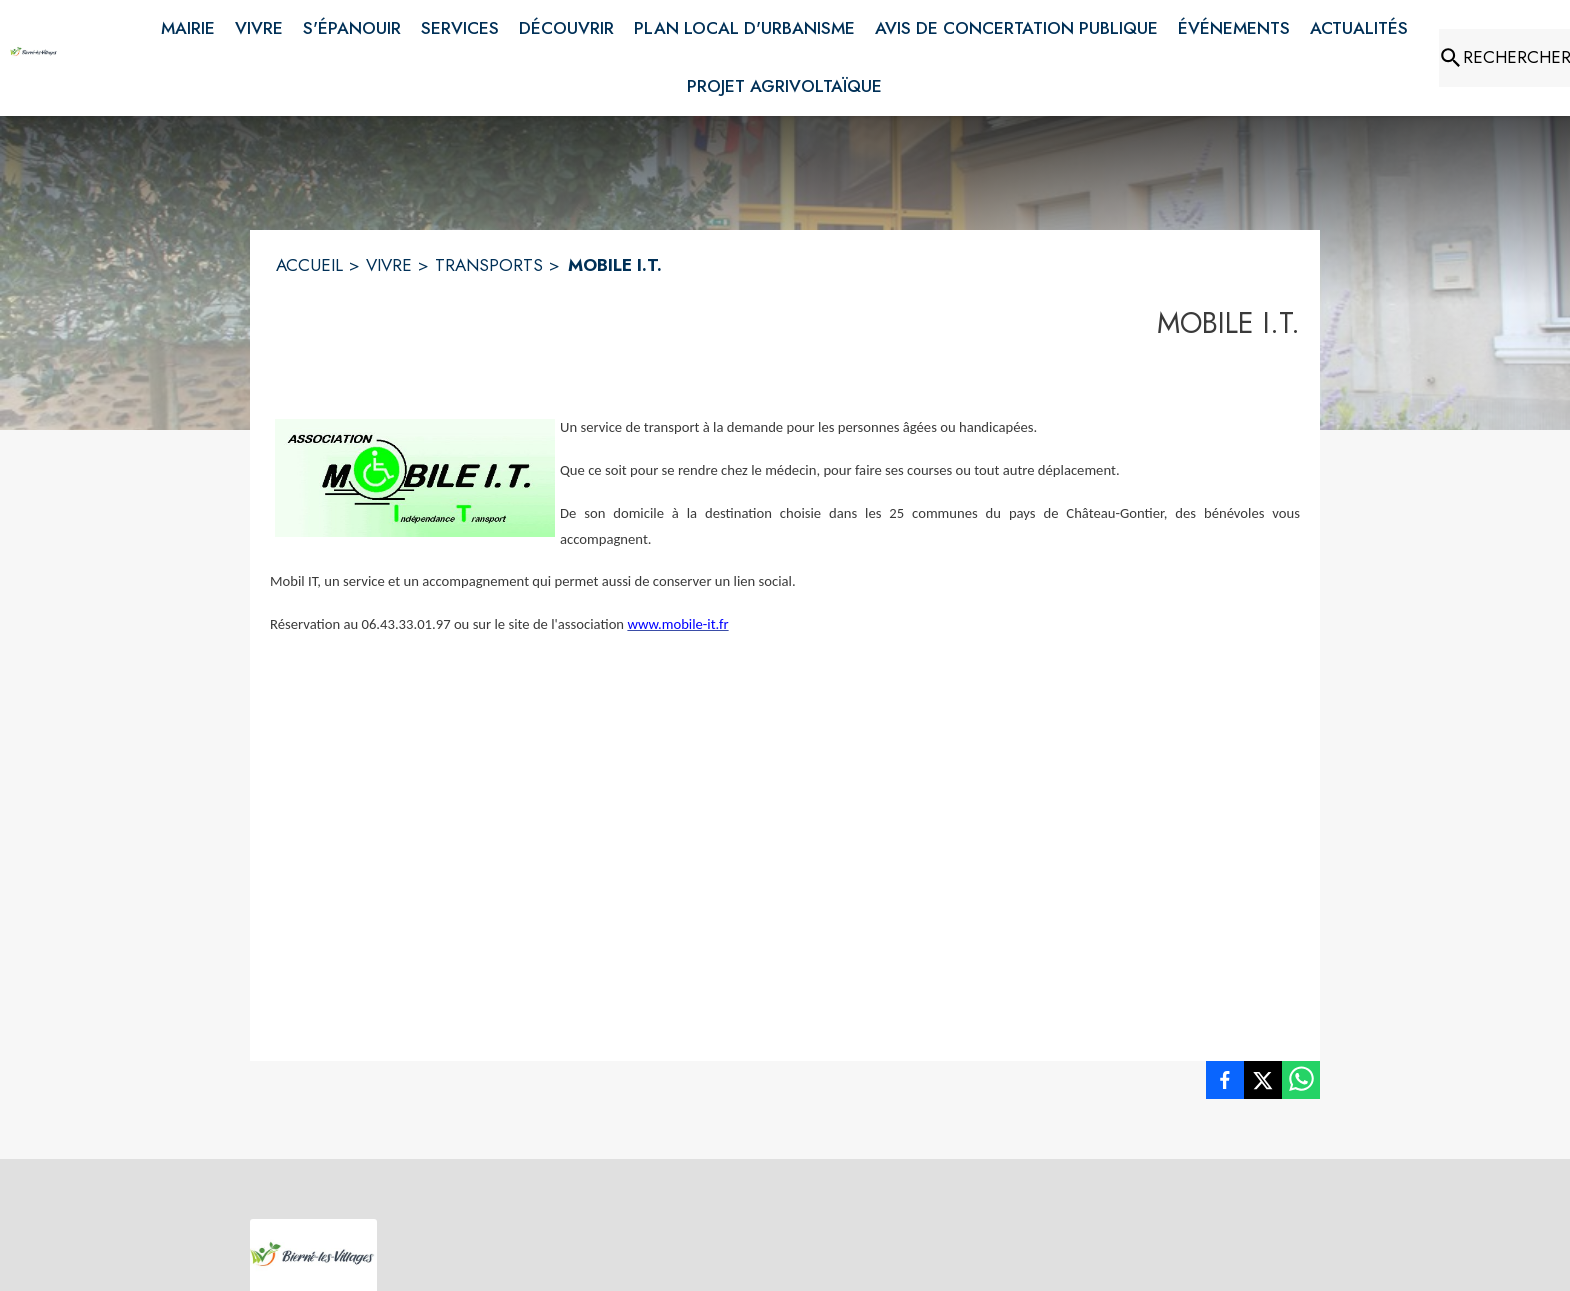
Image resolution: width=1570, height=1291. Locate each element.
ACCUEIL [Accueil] (309, 265)
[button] (415, 478)
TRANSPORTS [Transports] (489, 265)
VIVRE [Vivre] (389, 265)
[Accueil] (34, 58)
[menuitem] (188, 25)
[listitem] (1225, 1084)
